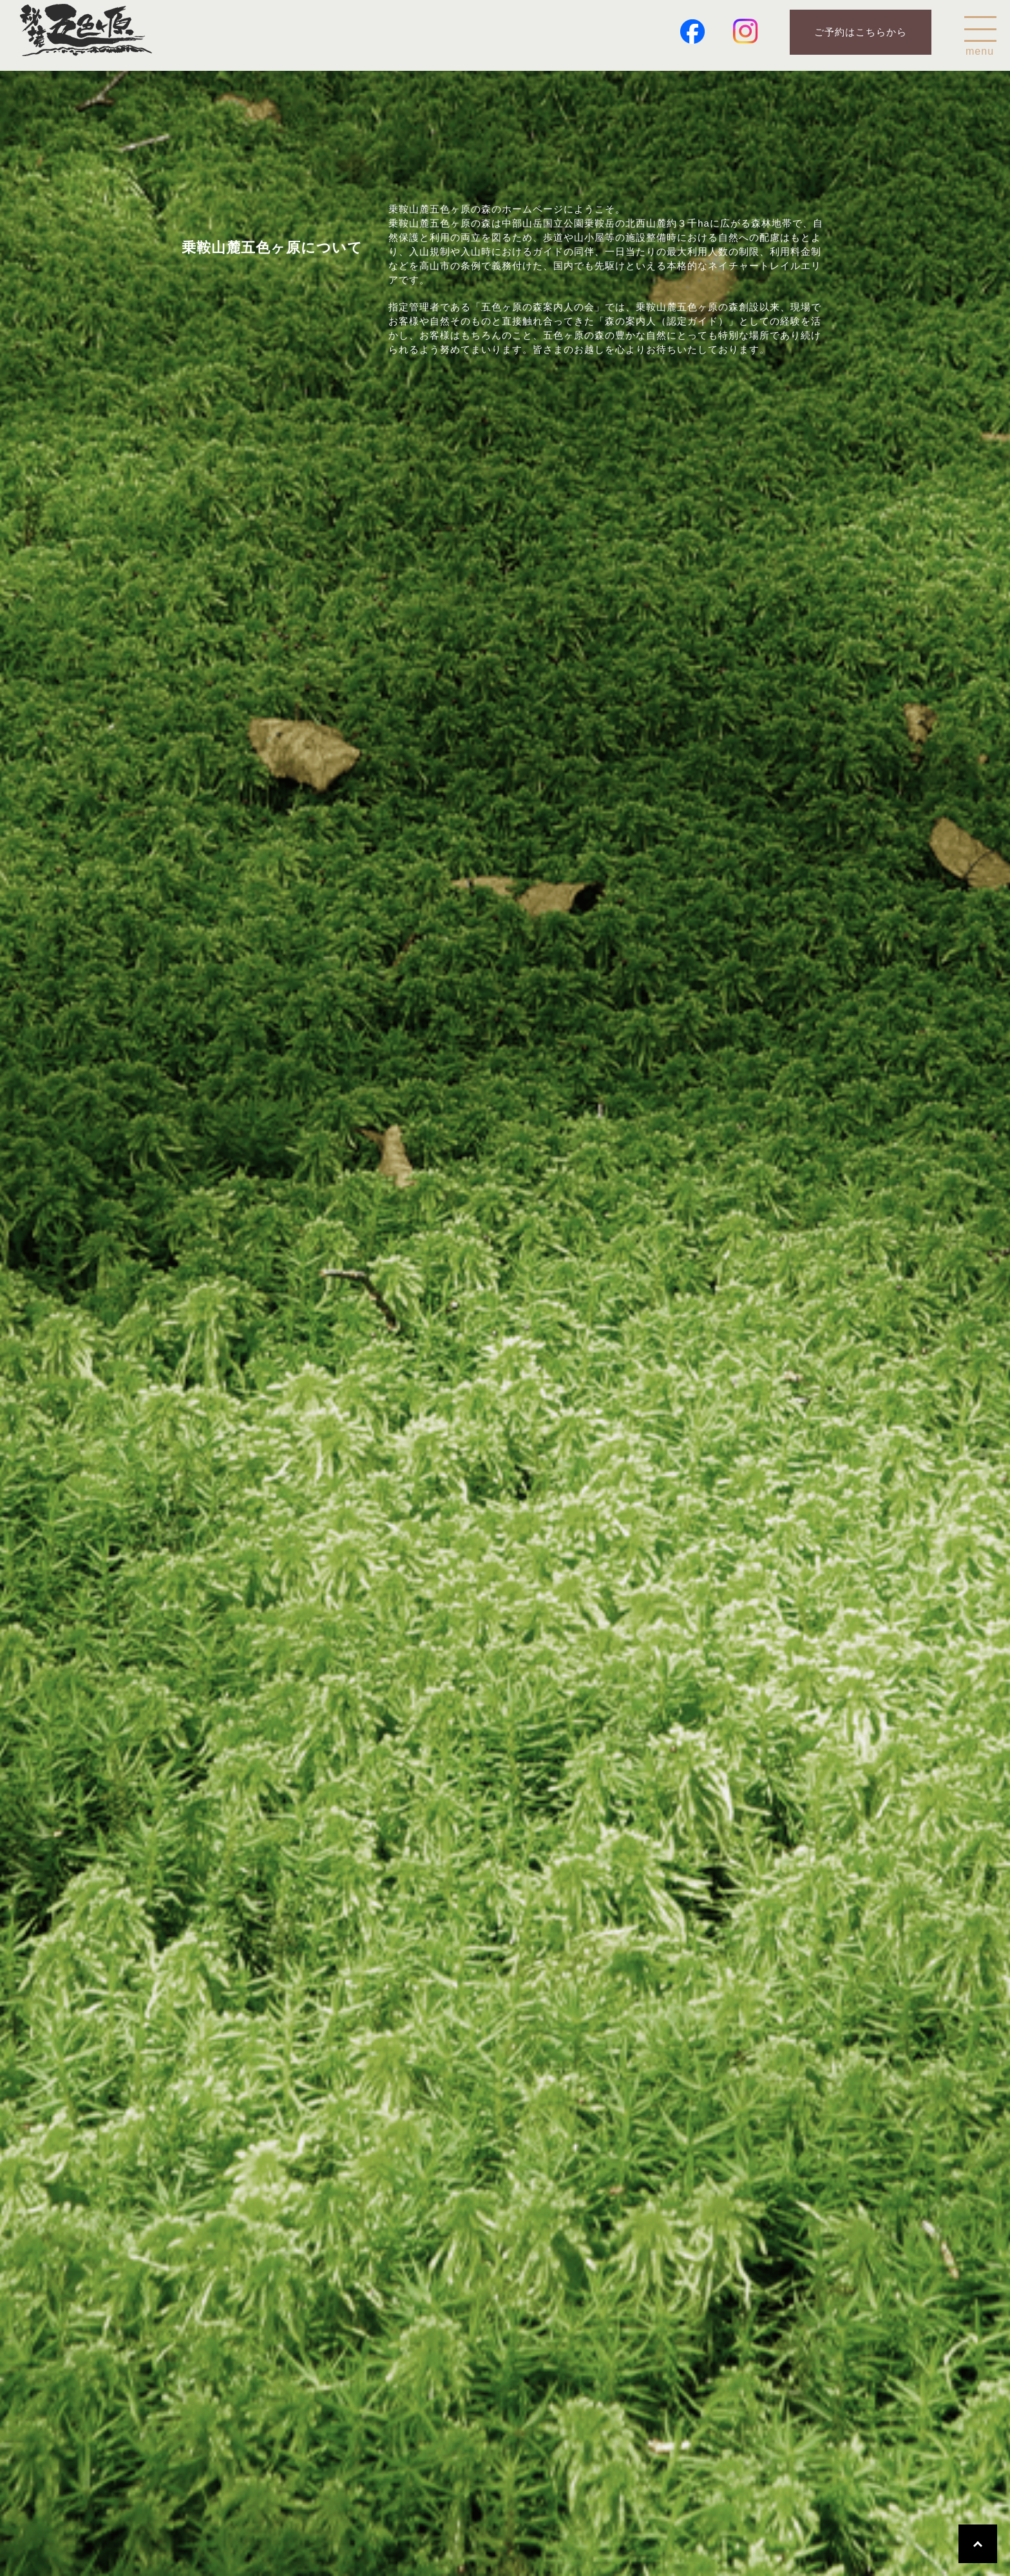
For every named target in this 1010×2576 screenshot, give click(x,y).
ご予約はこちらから (861, 31)
